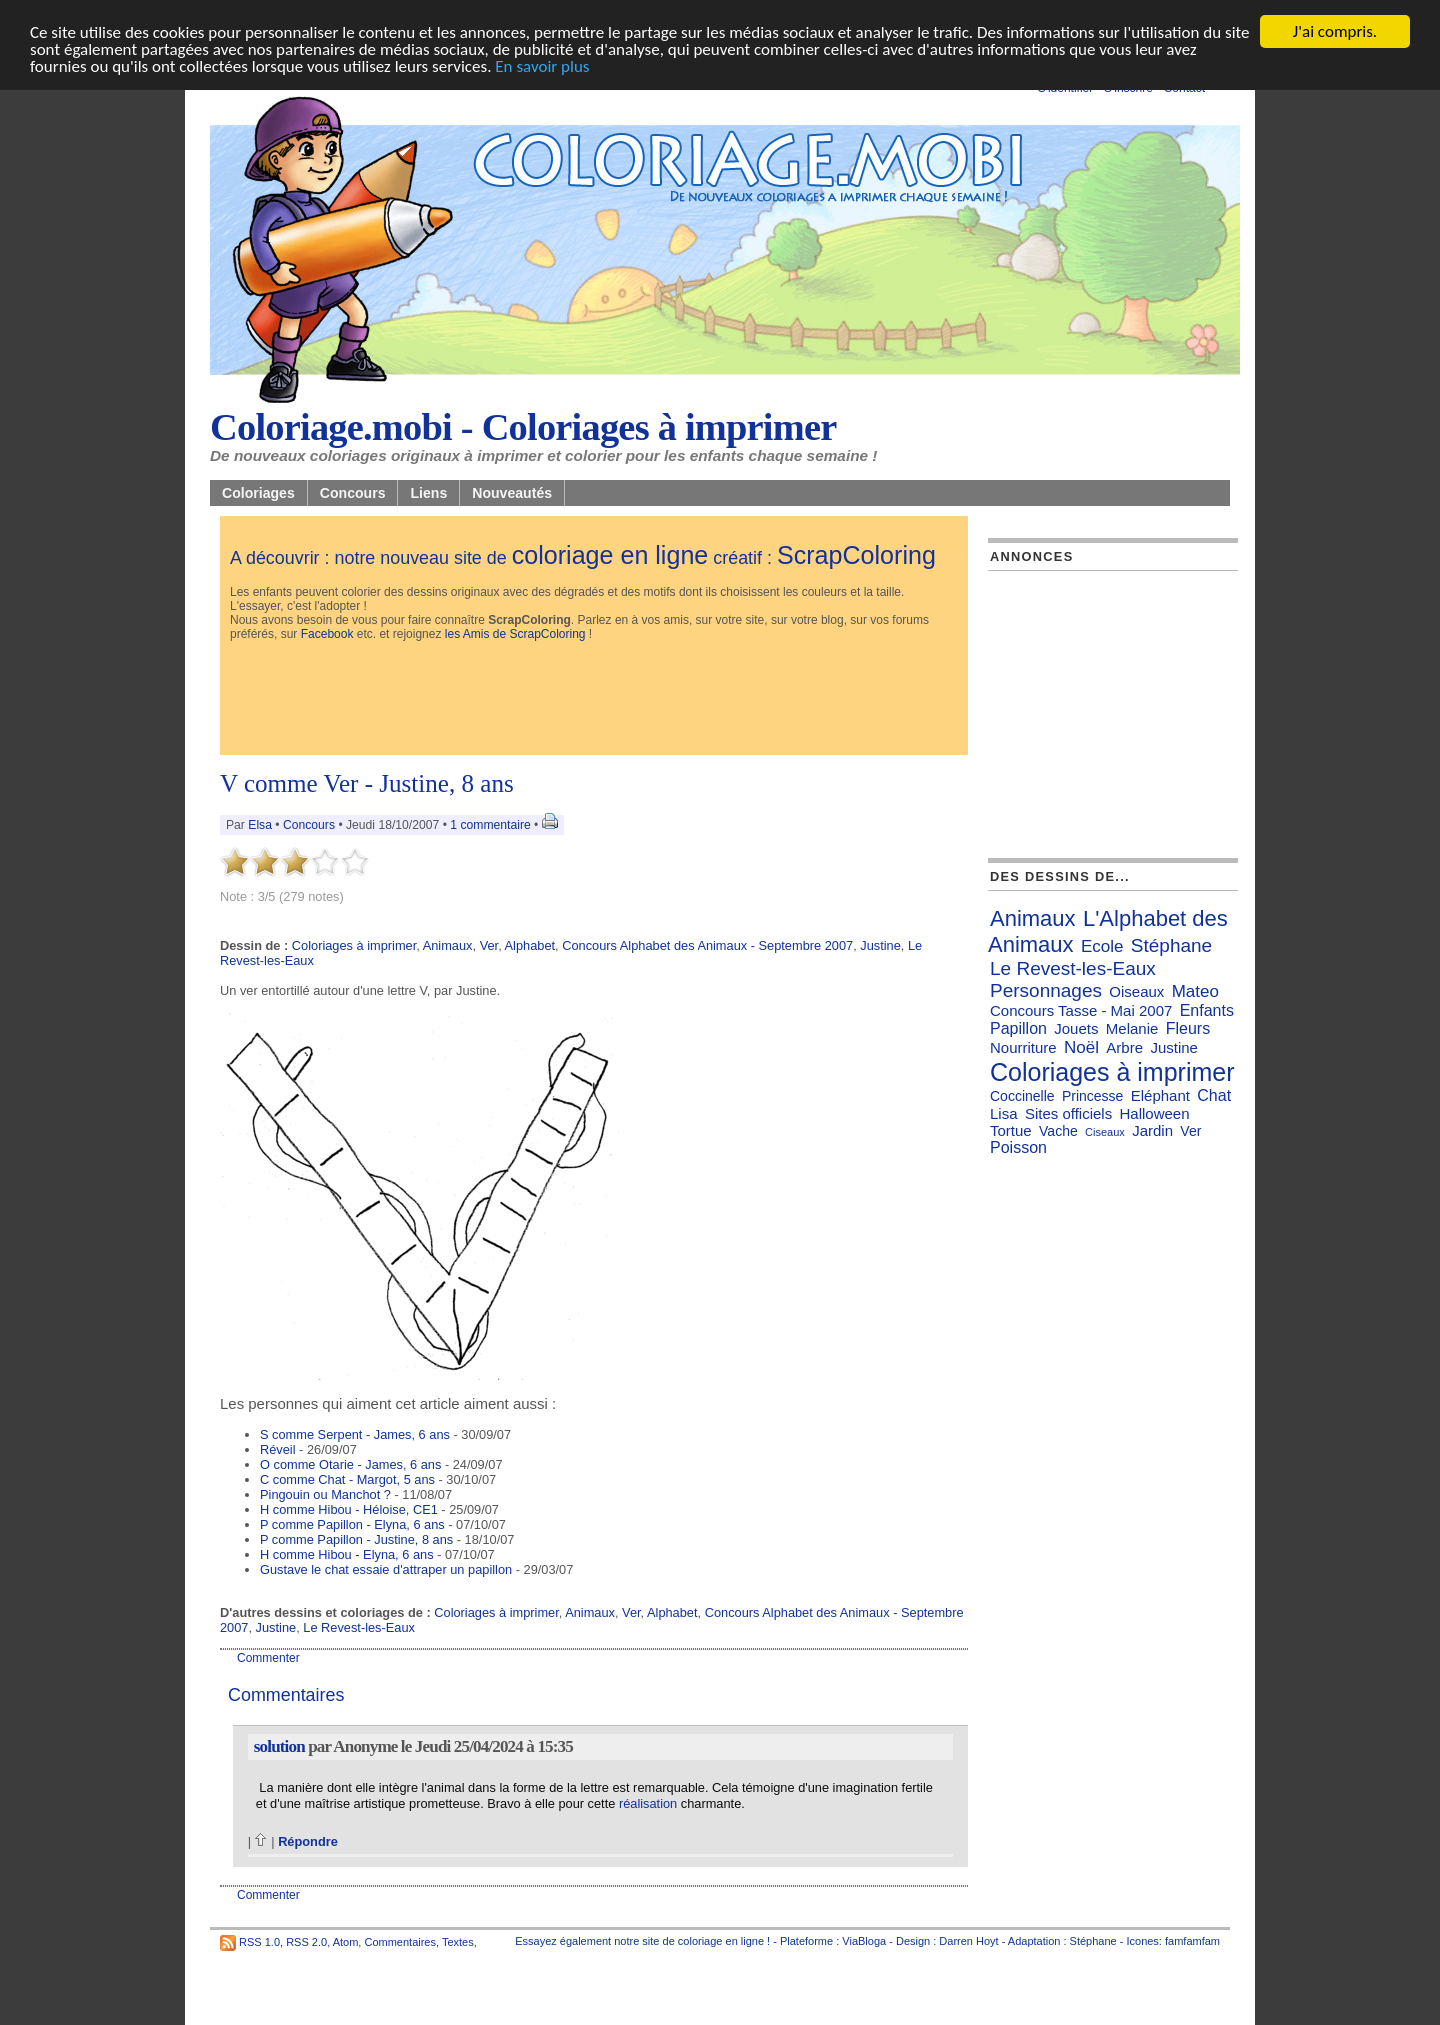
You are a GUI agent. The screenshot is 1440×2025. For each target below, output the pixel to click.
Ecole (1102, 946)
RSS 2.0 (306, 1942)
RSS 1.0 (259, 1942)
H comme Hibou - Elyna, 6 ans (347, 1554)
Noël (1081, 1047)
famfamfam (1192, 1941)
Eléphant (1160, 1095)
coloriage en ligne (610, 555)
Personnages (1046, 990)
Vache (1058, 1131)
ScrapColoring (856, 555)
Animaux (448, 945)
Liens (428, 493)
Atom (346, 1942)
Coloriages (258, 493)
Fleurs (1188, 1028)
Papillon (1018, 1028)
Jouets (1076, 1028)
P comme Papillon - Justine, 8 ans (356, 1539)
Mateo (1195, 991)
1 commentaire (490, 825)
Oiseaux (1136, 991)
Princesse (1092, 1096)
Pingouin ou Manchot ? (325, 1494)
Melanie (1132, 1028)
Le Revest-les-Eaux (359, 1627)
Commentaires (400, 1942)
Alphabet (530, 945)
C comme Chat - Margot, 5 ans (347, 1479)
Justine (880, 945)
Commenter (268, 1658)
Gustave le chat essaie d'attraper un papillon (386, 1569)
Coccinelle (1022, 1096)
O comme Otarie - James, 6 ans (350, 1464)
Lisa (1004, 1113)
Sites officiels (1068, 1113)
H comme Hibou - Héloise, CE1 (349, 1509)
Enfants (1207, 1010)
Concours (353, 493)
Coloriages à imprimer (354, 945)
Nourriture (1023, 1047)
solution (279, 1746)
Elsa (260, 825)
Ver (489, 945)
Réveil (278, 1449)
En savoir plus (542, 66)
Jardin (1152, 1130)
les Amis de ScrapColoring (515, 634)
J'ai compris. (1335, 31)
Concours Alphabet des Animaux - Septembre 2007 (707, 945)
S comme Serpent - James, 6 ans (355, 1434)
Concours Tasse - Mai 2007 (1081, 1010)
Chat (1214, 1095)
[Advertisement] (594, 700)
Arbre (1124, 1047)
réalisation (648, 1803)
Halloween (1154, 1113)
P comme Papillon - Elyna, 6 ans (352, 1524)
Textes (458, 1942)
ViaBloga (864, 1941)
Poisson (1018, 1147)
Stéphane (1171, 945)
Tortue (1011, 1130)
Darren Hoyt (968, 1941)
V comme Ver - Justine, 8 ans (367, 783)
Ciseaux (1105, 1132)
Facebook (327, 634)
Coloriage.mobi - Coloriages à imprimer (523, 427)
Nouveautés (512, 493)
